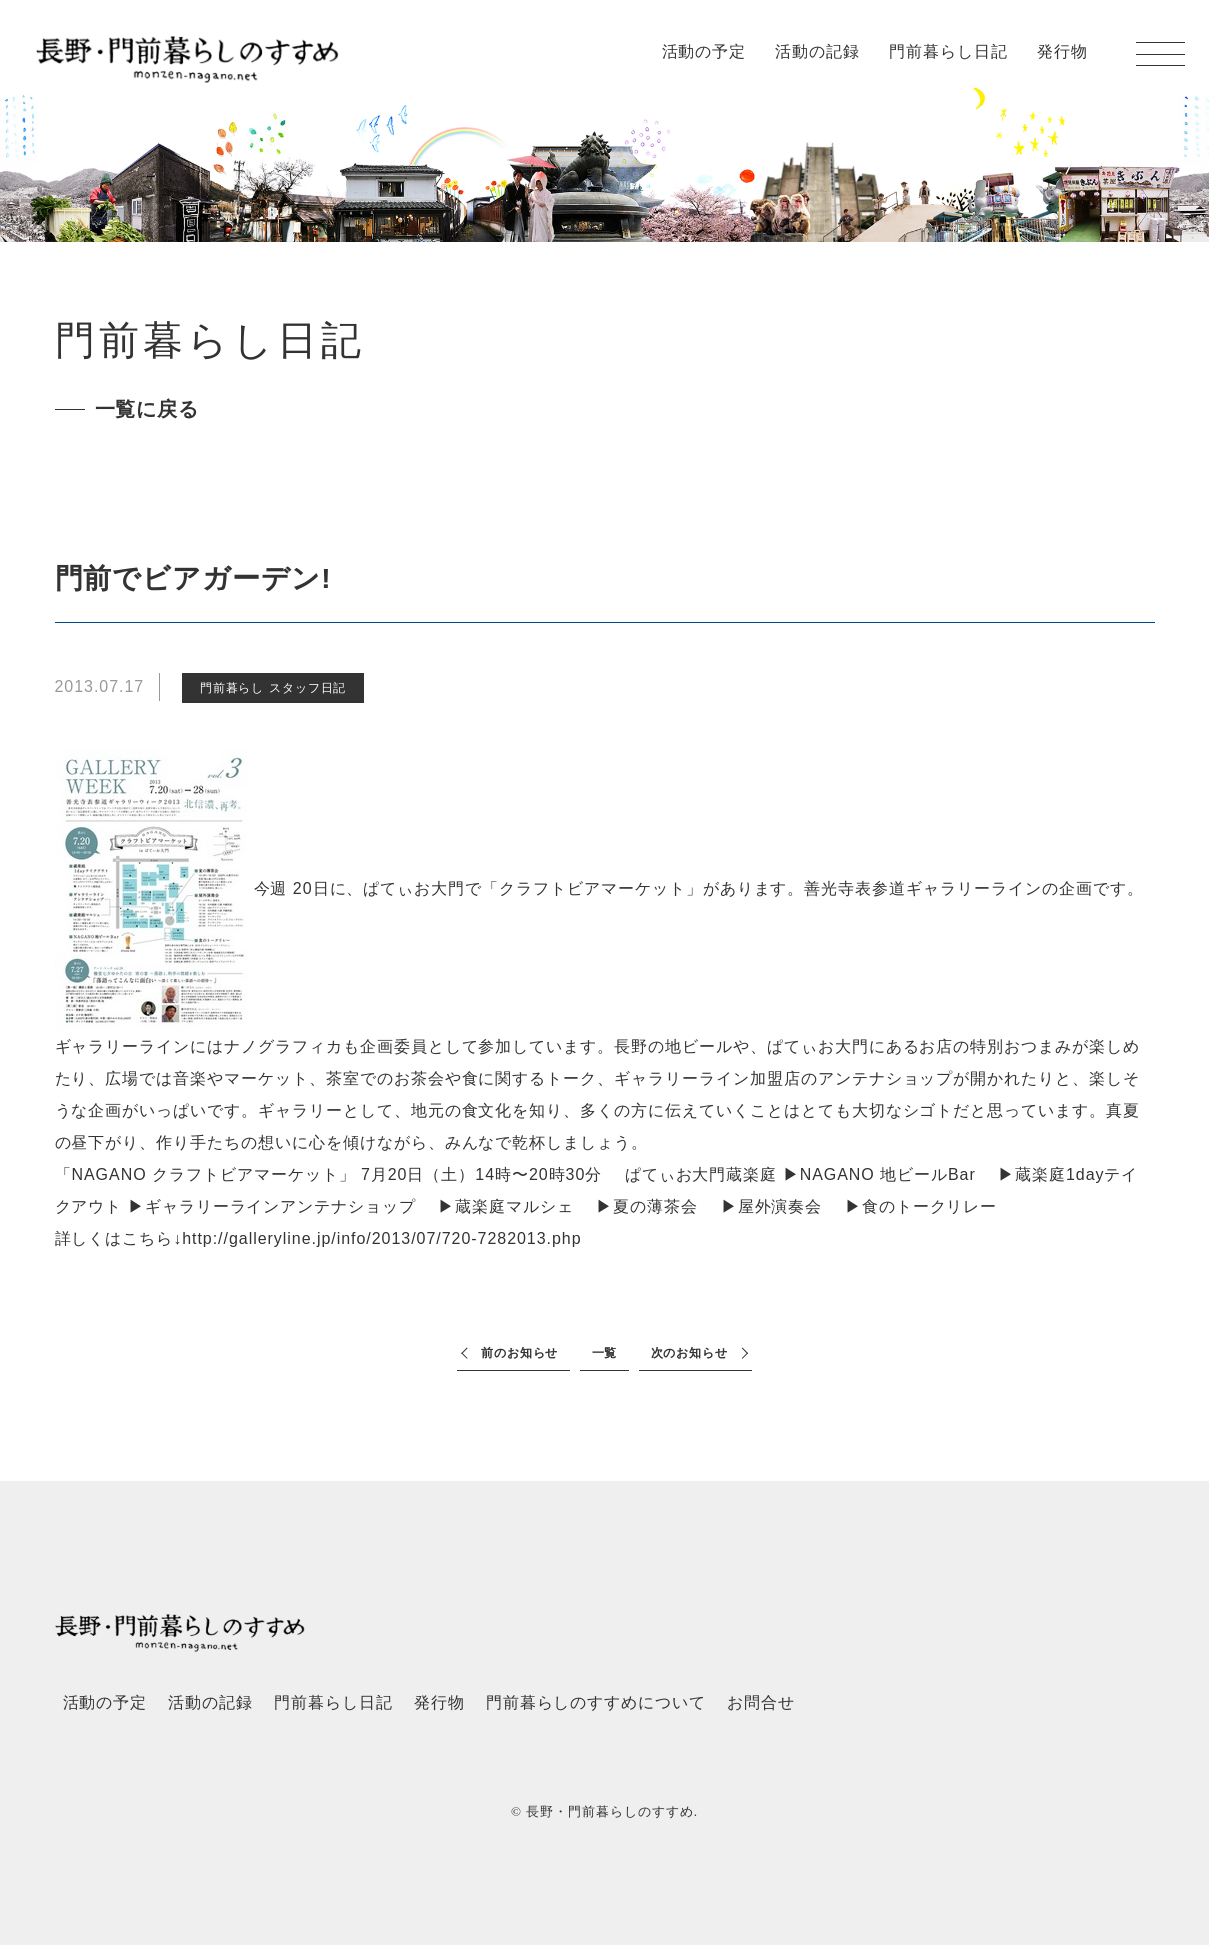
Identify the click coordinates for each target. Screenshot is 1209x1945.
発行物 (1062, 51)
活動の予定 (704, 51)
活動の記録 (817, 51)
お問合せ (761, 1702)
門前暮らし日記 (948, 51)
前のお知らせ (520, 1353)
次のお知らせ (690, 1353)
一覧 (605, 1353)
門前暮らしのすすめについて (596, 1702)
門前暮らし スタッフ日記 (273, 688)
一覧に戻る (147, 409)
